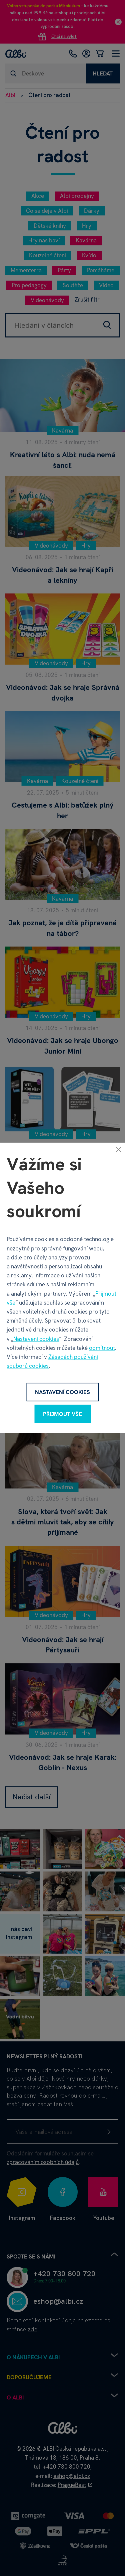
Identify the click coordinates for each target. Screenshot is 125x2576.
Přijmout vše (62, 1414)
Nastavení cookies (36, 1338)
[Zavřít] (118, 1149)
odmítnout (102, 1348)
